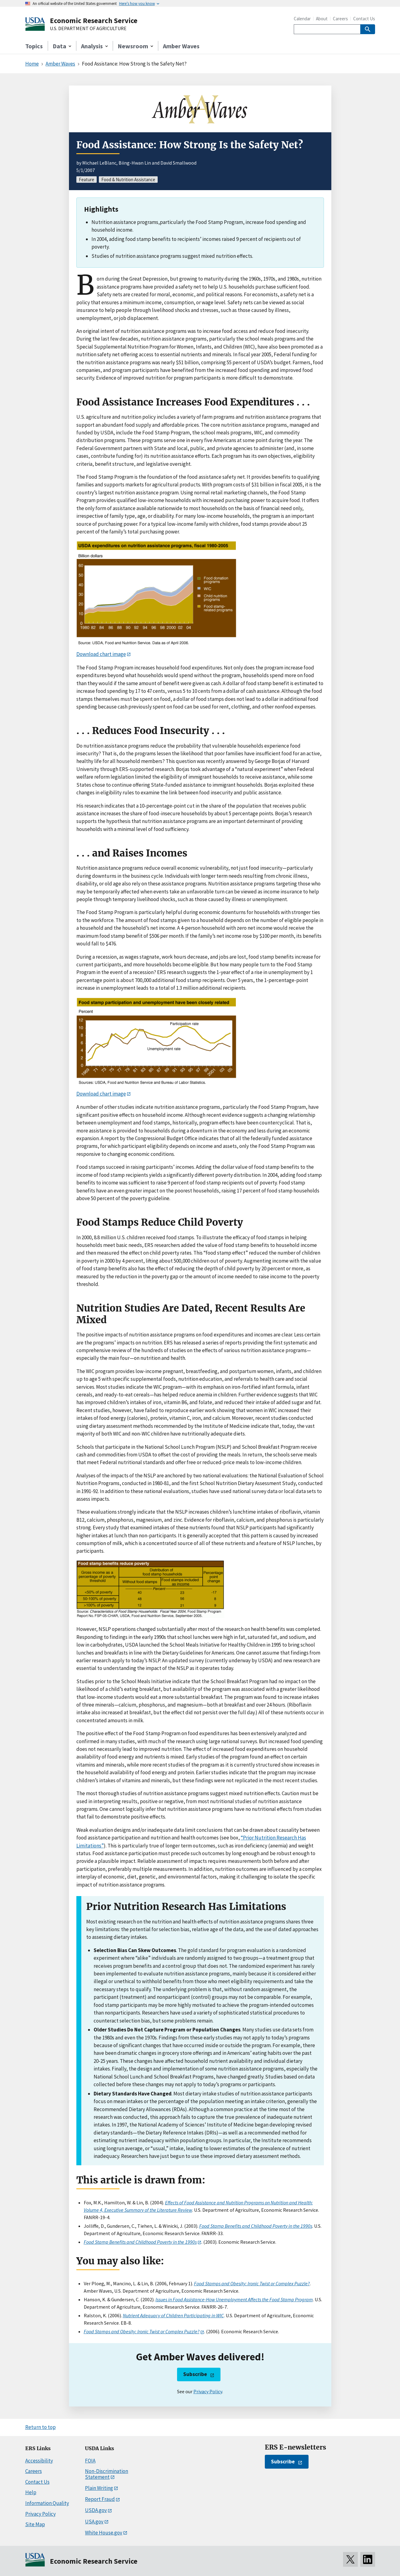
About (322, 19)
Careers (340, 19)
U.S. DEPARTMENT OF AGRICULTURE (88, 28)
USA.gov (94, 2521)
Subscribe (195, 2374)
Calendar (302, 19)
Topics (34, 46)
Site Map (35, 2524)
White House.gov (103, 2532)
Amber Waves (181, 46)
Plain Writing (99, 2488)
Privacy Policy (207, 2391)
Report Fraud (100, 2499)
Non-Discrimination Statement (106, 2474)
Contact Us (364, 19)
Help (30, 2492)
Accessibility (39, 2460)
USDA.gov (96, 2510)
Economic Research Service (93, 20)
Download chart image (101, 654)
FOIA (90, 2460)
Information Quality (47, 2503)
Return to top (40, 2427)
